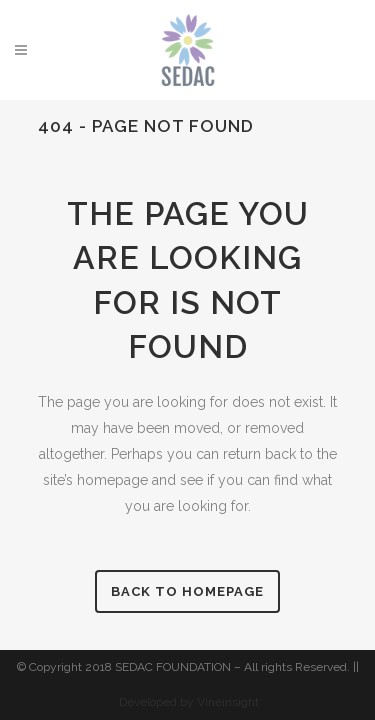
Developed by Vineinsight (189, 702)
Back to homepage (187, 591)
